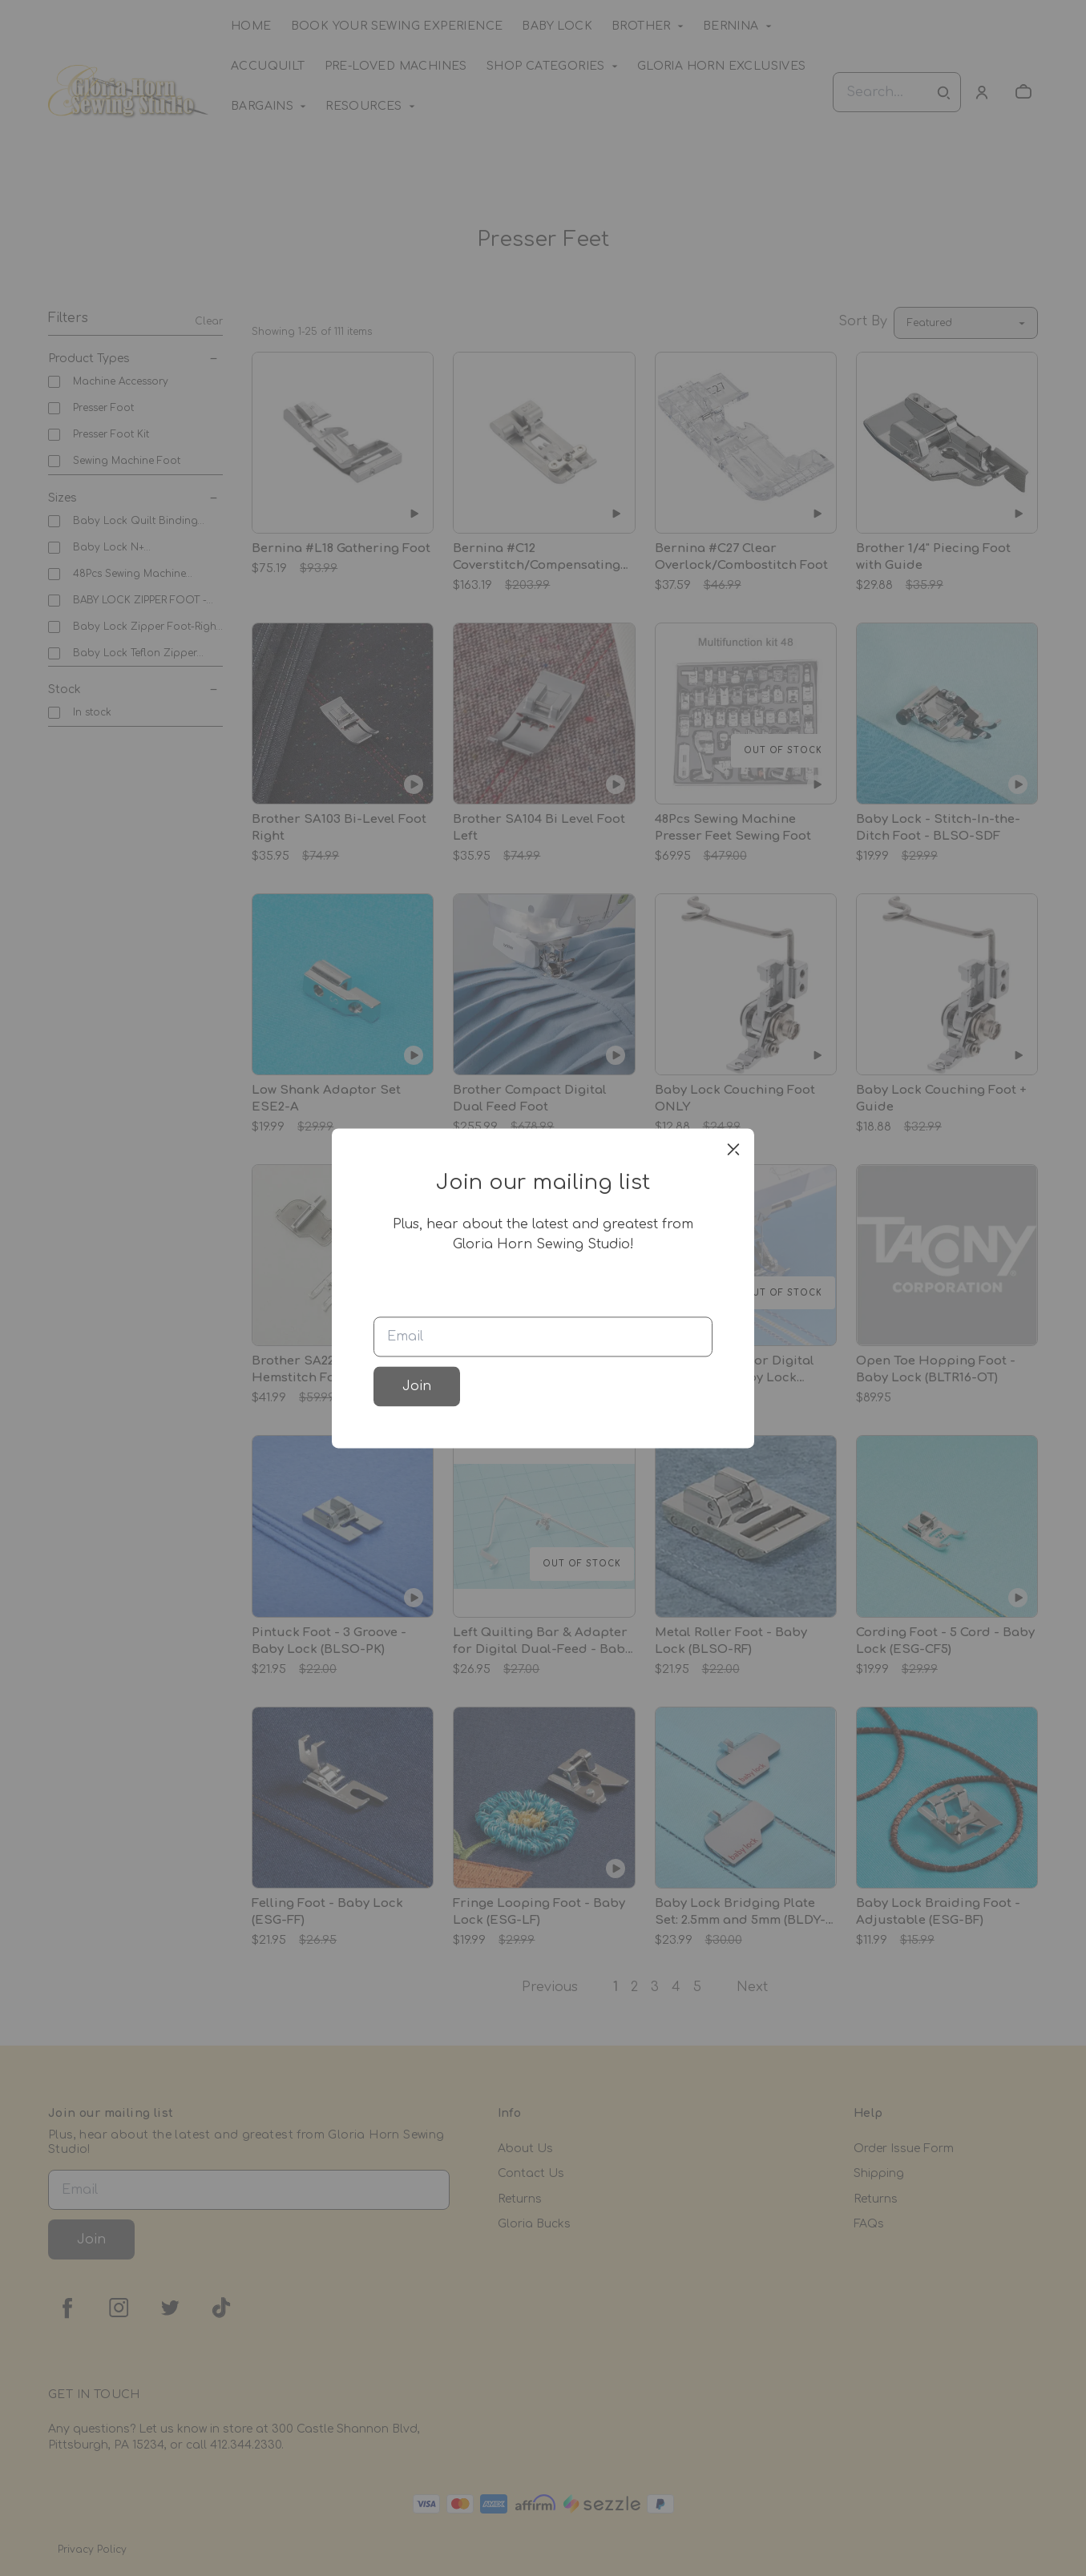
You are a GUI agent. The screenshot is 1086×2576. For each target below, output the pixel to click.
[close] (733, 1149)
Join (416, 1386)
